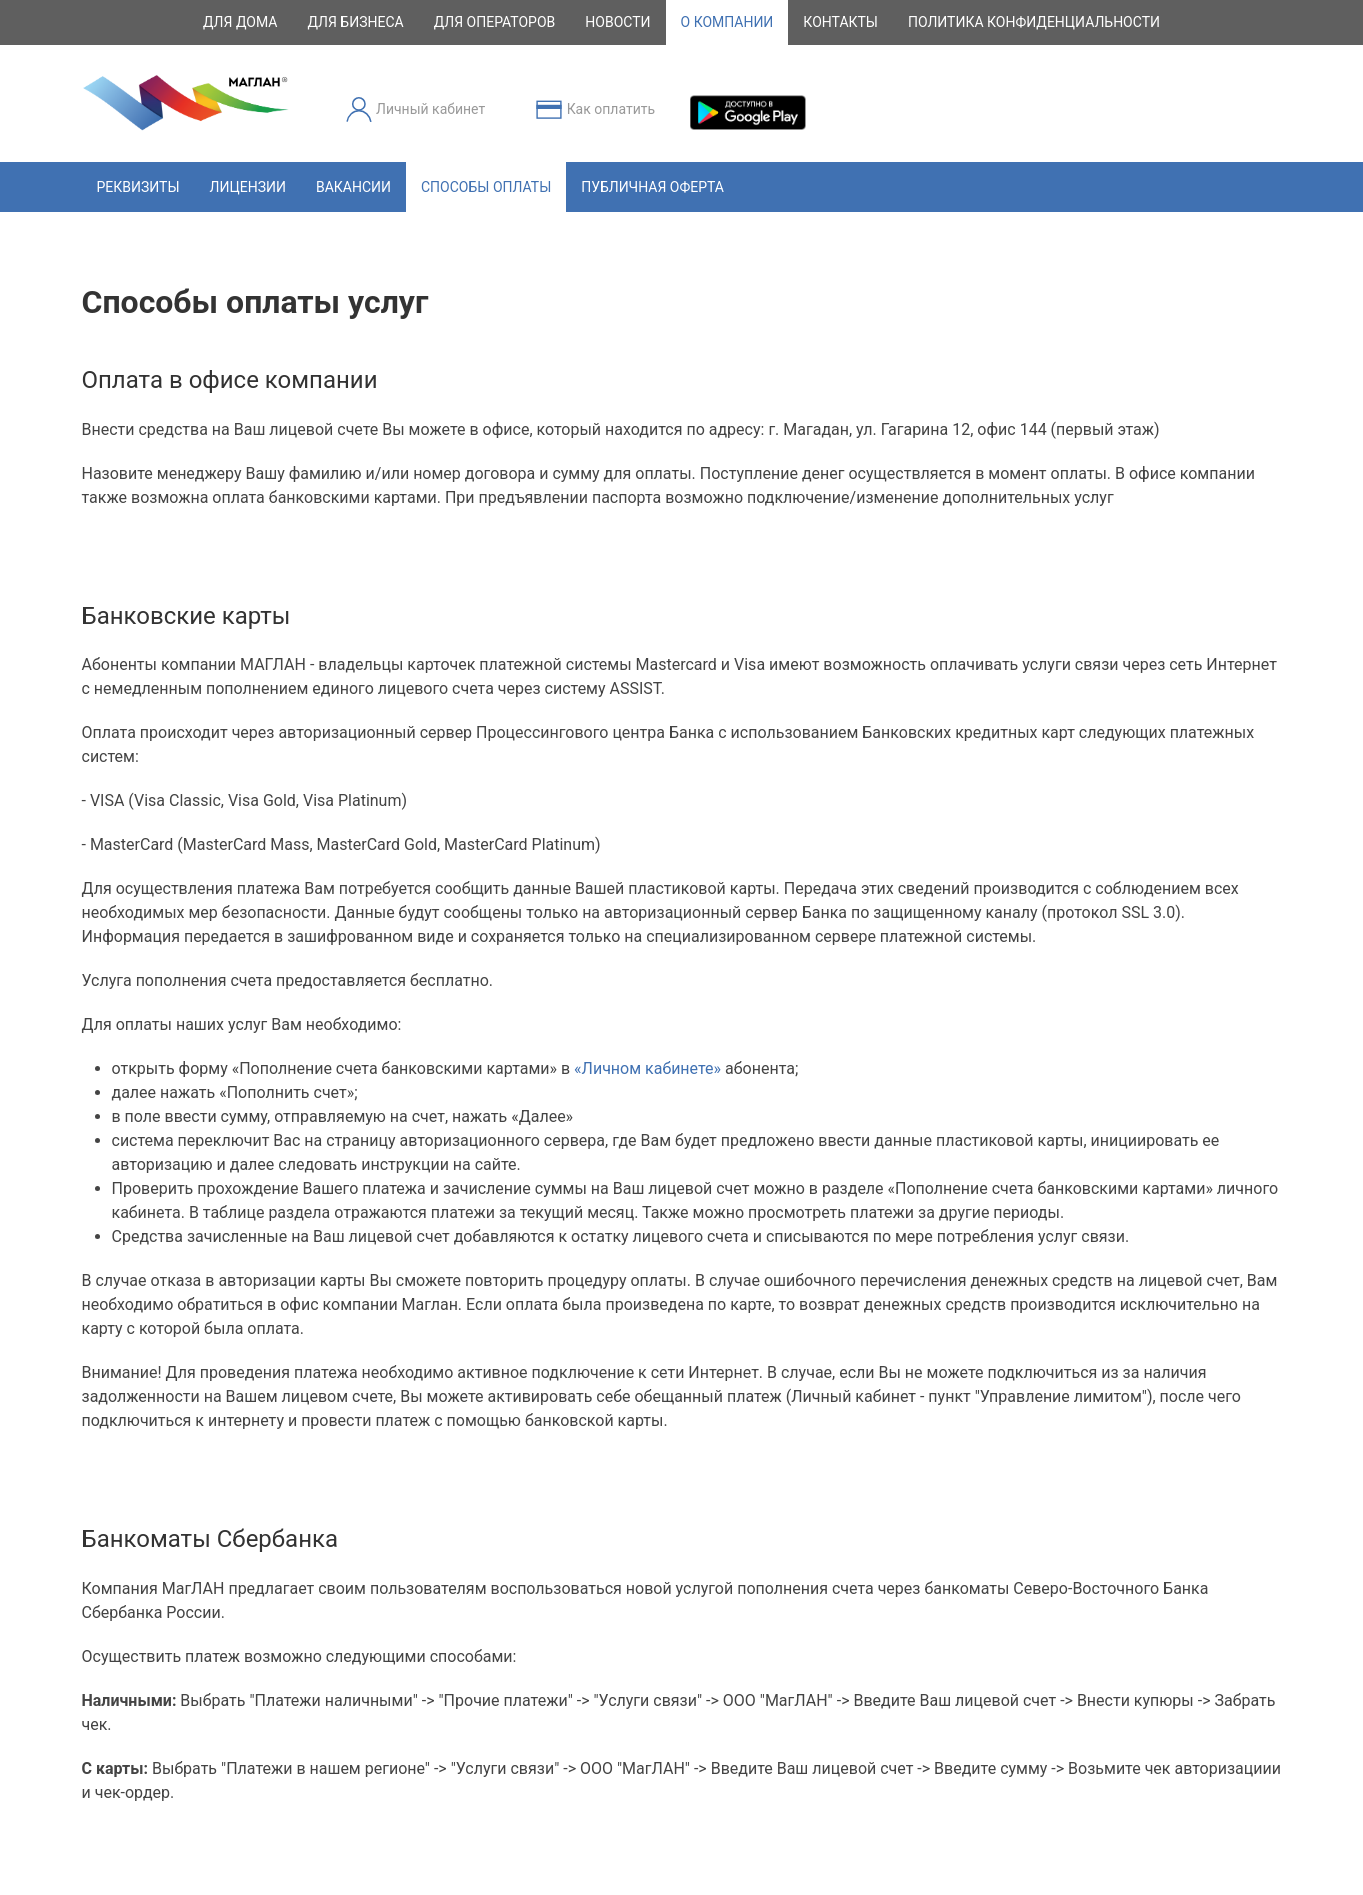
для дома (240, 22)
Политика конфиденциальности (1034, 22)
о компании (727, 22)
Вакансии (353, 187)
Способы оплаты (486, 187)
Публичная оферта (652, 187)
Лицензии (248, 187)
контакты (840, 22)
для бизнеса (355, 22)
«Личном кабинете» (647, 1068)
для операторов (495, 22)
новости (617, 22)
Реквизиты (138, 187)
